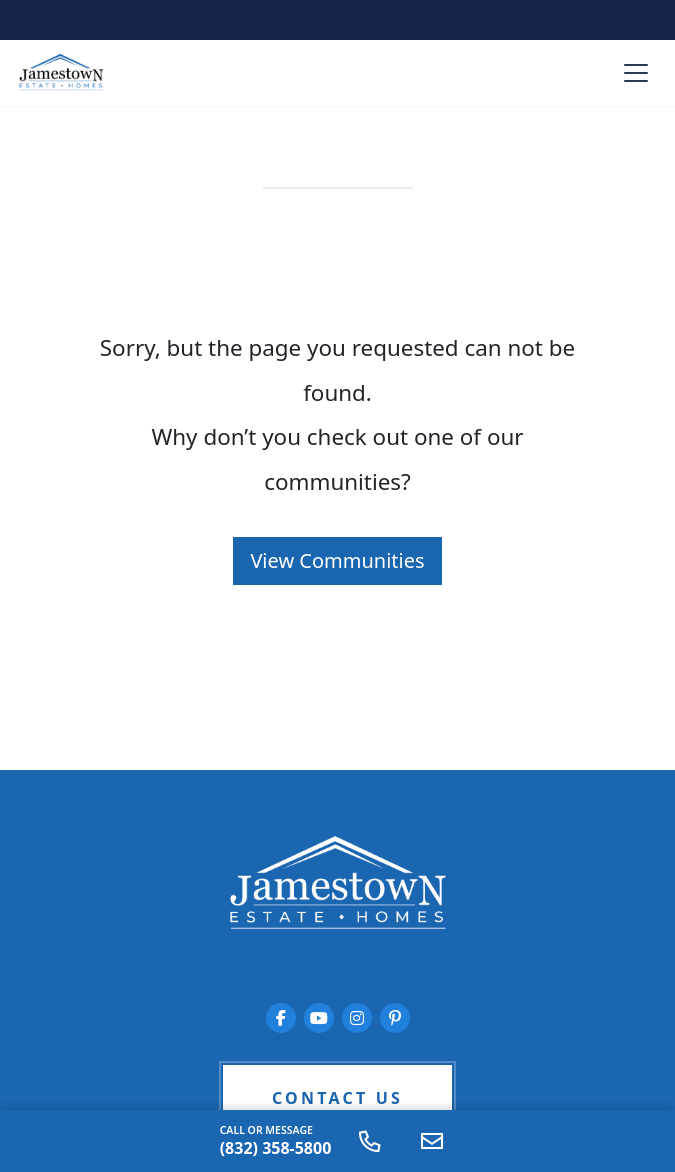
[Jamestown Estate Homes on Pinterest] (395, 1018)
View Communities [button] (337, 560)
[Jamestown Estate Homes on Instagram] (357, 1018)
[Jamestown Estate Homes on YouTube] (319, 1018)
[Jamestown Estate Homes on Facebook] (281, 1018)
